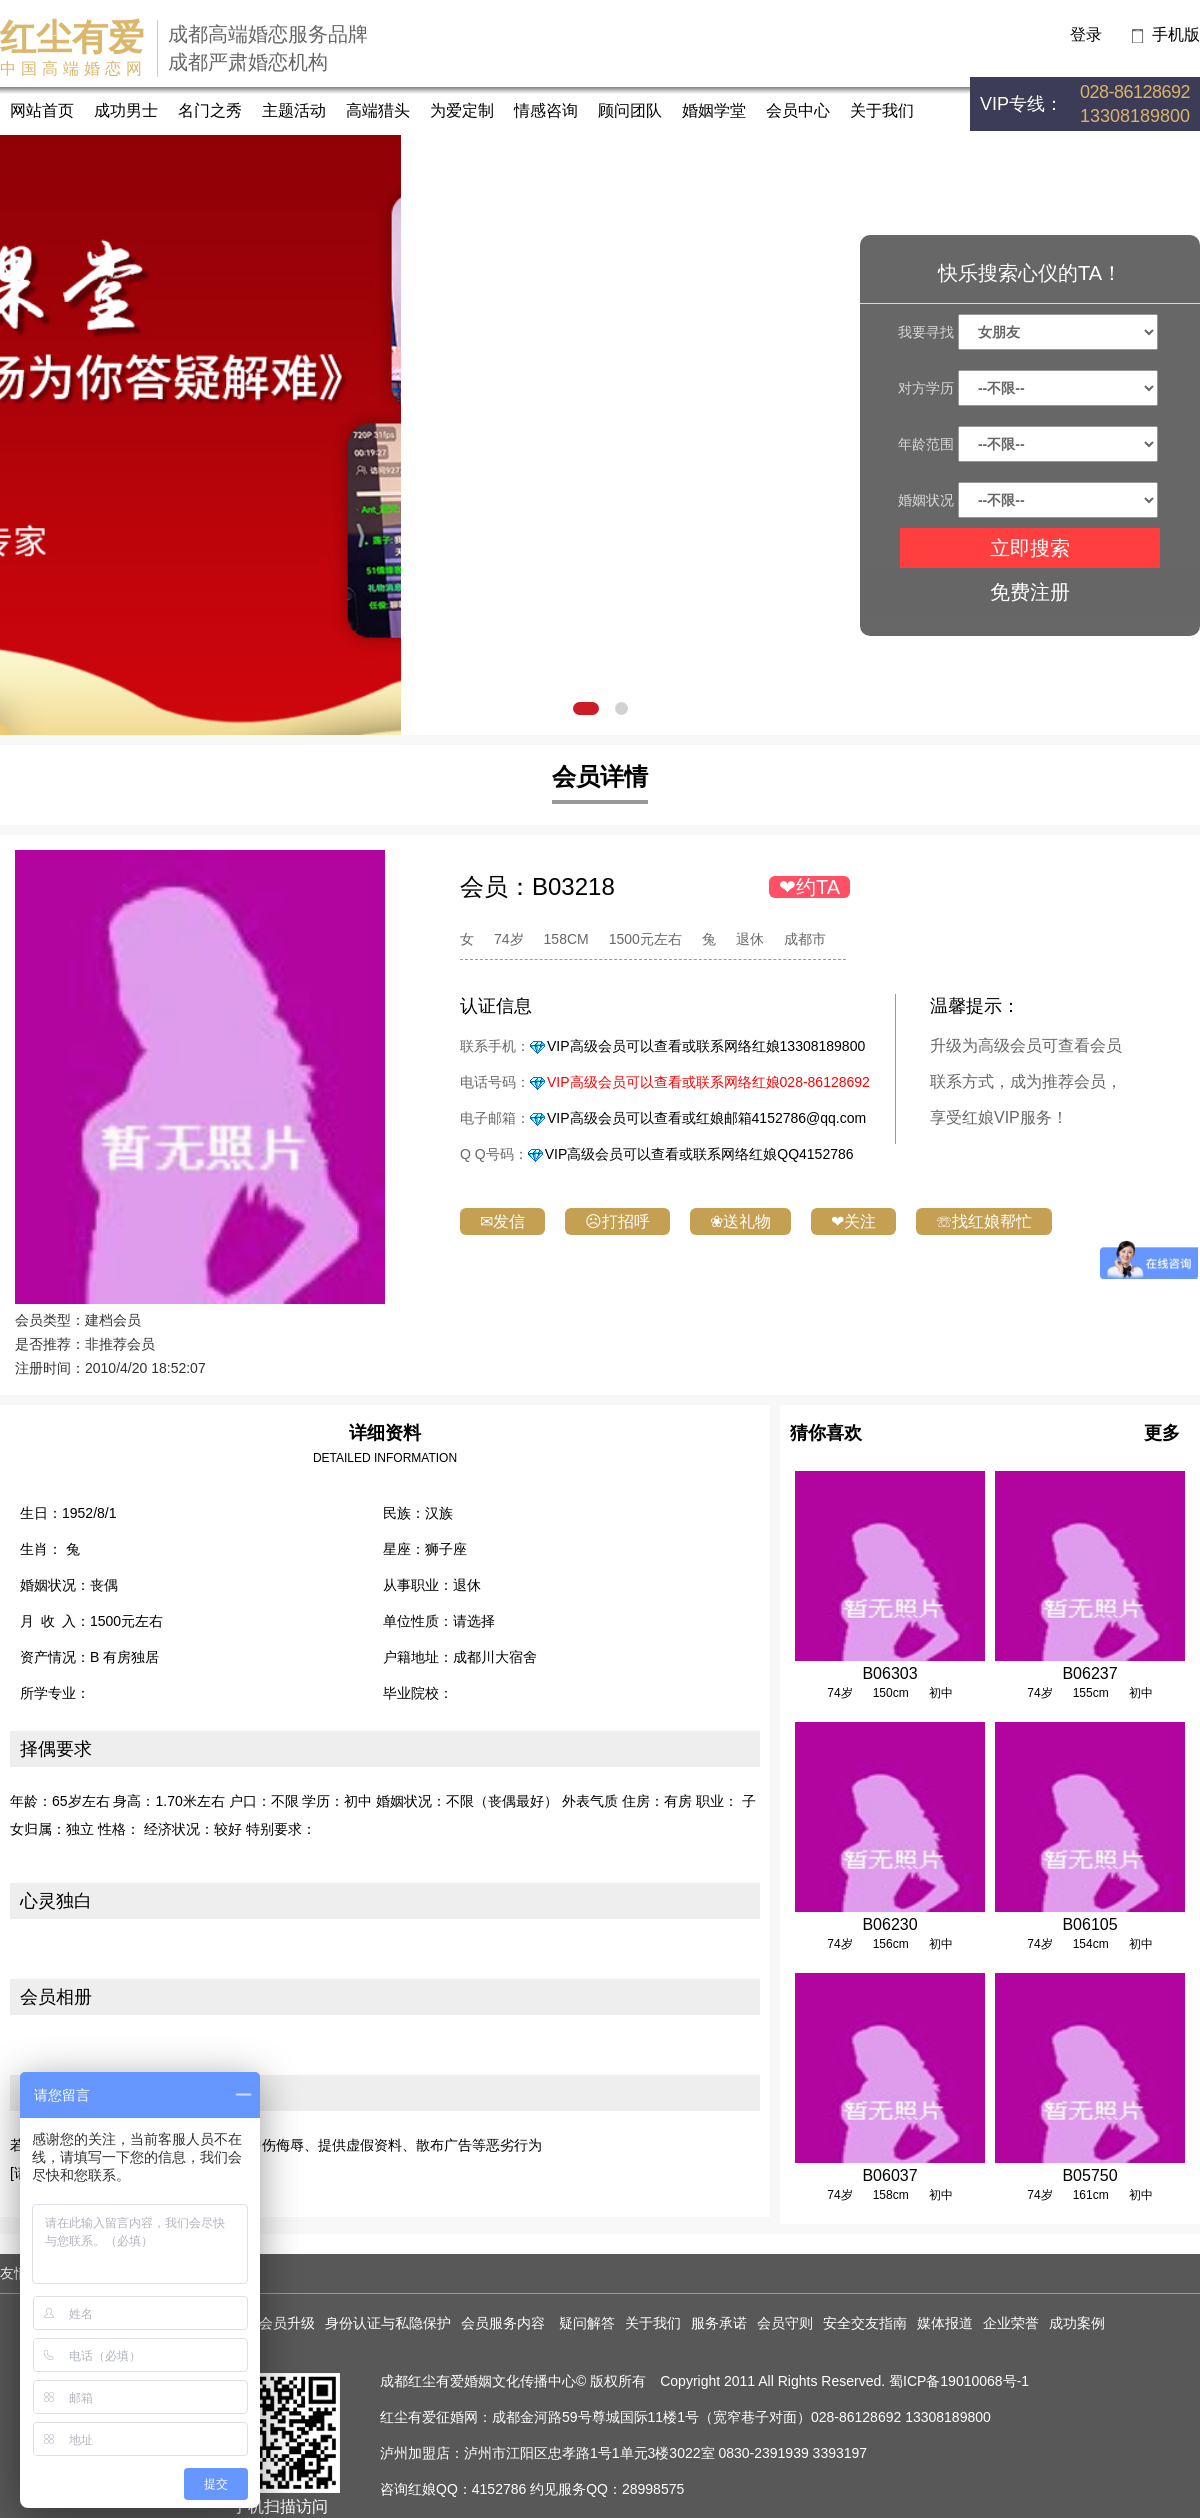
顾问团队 (630, 110)
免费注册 (1030, 592)
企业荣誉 (1011, 2323)
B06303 (889, 1673)
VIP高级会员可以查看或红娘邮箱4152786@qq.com (706, 1118)
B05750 (1089, 2175)
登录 (1086, 34)
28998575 (653, 2489)
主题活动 (294, 110)
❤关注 (853, 1221)
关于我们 (882, 110)
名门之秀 (210, 110)
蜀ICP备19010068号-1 (959, 2381)
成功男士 (126, 110)
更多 (1162, 1433)
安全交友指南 (865, 2323)
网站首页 (42, 110)
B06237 (1089, 1673)
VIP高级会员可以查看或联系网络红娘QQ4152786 (699, 1154)
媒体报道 (945, 2323)
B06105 (1089, 1924)
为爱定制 (462, 110)
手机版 (1176, 34)
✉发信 (502, 1221)
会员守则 (785, 2323)
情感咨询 (546, 110)
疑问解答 (587, 2323)
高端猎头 (378, 110)
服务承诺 (719, 2323)
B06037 (889, 2175)
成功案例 (1077, 2323)
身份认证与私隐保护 (388, 2323)
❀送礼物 (740, 1221)
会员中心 (798, 110)
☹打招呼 (617, 1221)
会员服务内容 (505, 2323)
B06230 (889, 1924)
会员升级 (287, 2323)
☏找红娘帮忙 (984, 1221)
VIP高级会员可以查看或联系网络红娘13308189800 (706, 1046)
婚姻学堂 (714, 110)
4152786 (499, 2489)
